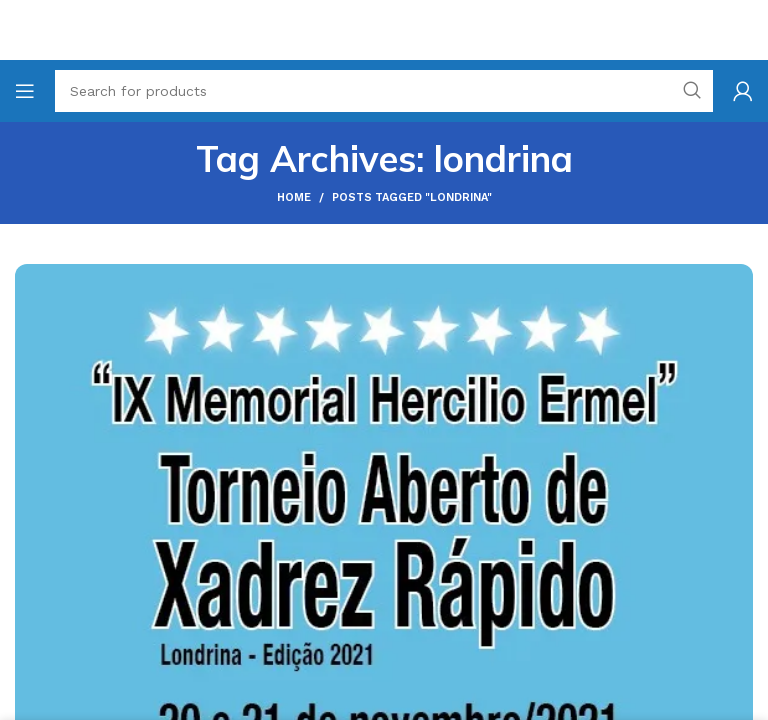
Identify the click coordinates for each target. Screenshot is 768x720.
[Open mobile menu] (25, 91)
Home (294, 197)
